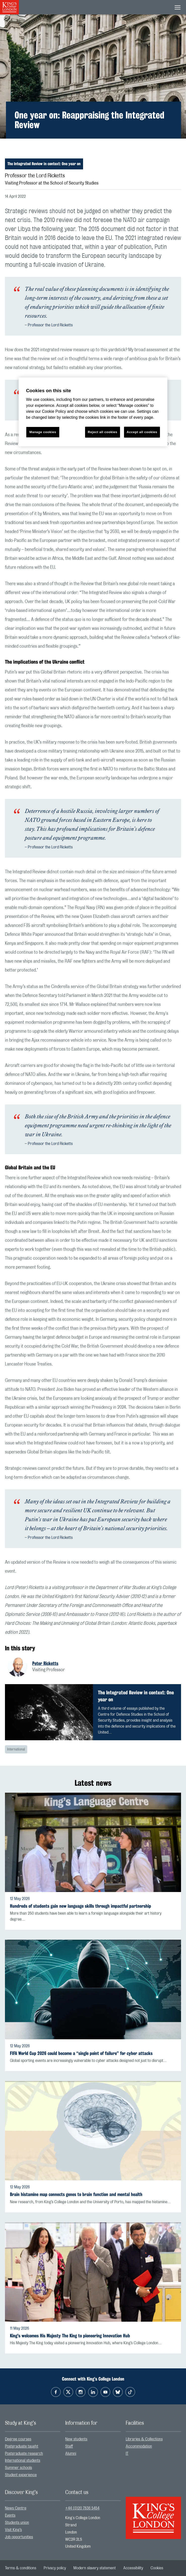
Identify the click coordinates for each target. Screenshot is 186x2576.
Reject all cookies (102, 432)
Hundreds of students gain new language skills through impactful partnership (80, 1906)
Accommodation (139, 2446)
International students (22, 2460)
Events (10, 2515)
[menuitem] (32, 2439)
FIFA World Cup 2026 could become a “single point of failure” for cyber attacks (81, 2053)
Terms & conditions (20, 2568)
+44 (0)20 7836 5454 (82, 2508)
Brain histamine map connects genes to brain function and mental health (76, 2194)
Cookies (157, 2568)
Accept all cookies (142, 432)
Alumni (70, 2454)
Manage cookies (43, 432)
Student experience (21, 2475)
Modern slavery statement (94, 2568)
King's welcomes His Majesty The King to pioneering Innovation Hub (70, 2336)
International (16, 1749)
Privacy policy (55, 2568)
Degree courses (18, 2439)
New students (76, 2439)
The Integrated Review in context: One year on (44, 164)
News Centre (15, 2508)
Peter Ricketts (45, 1663)
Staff (69, 2446)
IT (127, 2454)
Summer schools (18, 2468)
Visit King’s (13, 2530)
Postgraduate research (24, 2454)
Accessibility (133, 2568)
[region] (93, 412)
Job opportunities (19, 2537)
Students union (17, 2523)
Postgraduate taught (21, 2446)
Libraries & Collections (144, 2439)
